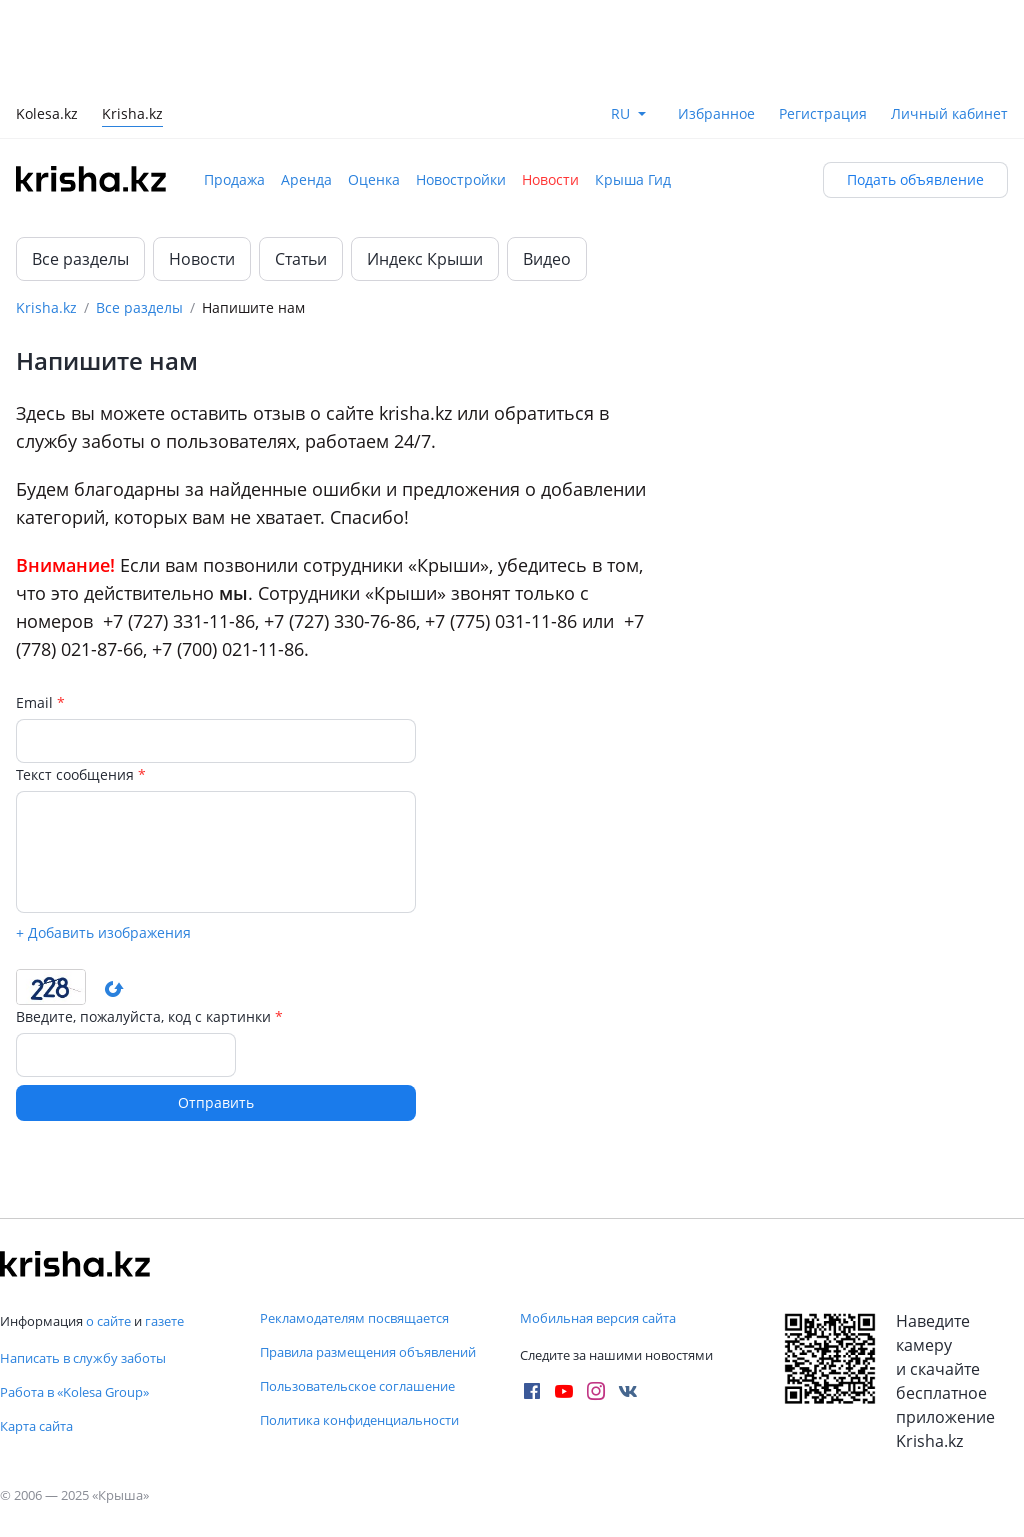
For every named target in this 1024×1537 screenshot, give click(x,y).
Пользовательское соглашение (357, 1386)
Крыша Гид (633, 179)
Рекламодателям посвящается (354, 1318)
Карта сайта (36, 1426)
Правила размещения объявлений (368, 1352)
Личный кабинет (949, 113)
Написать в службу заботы (83, 1358)
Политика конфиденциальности (359, 1420)
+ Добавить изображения (103, 931)
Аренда (306, 179)
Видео (547, 259)
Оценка (374, 179)
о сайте (108, 1321)
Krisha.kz (46, 307)
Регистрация (823, 113)
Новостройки (461, 179)
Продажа (234, 179)
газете (164, 1321)
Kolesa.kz (47, 115)
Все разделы (80, 259)
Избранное (716, 113)
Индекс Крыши (425, 259)
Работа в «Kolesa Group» (74, 1392)
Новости (550, 179)
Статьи (301, 259)
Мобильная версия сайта (598, 1318)
